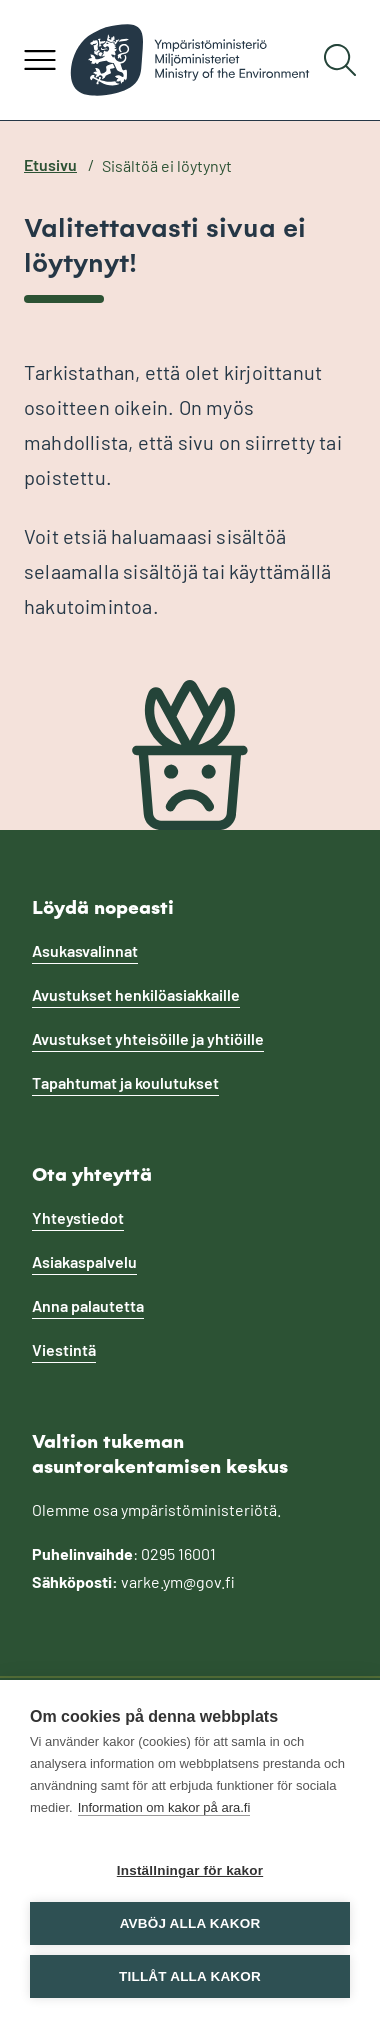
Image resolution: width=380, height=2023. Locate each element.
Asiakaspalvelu (84, 1261)
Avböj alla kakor (190, 1923)
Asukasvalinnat (85, 950)
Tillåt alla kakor (190, 1976)
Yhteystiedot (78, 1217)
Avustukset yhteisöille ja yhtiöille (148, 1038)
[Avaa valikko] (40, 60)
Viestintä (64, 1349)
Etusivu (50, 164)
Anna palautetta (88, 1305)
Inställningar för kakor (190, 1870)
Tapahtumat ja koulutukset (125, 1082)
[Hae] (340, 60)
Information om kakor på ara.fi (164, 1807)
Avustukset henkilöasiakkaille (136, 994)
